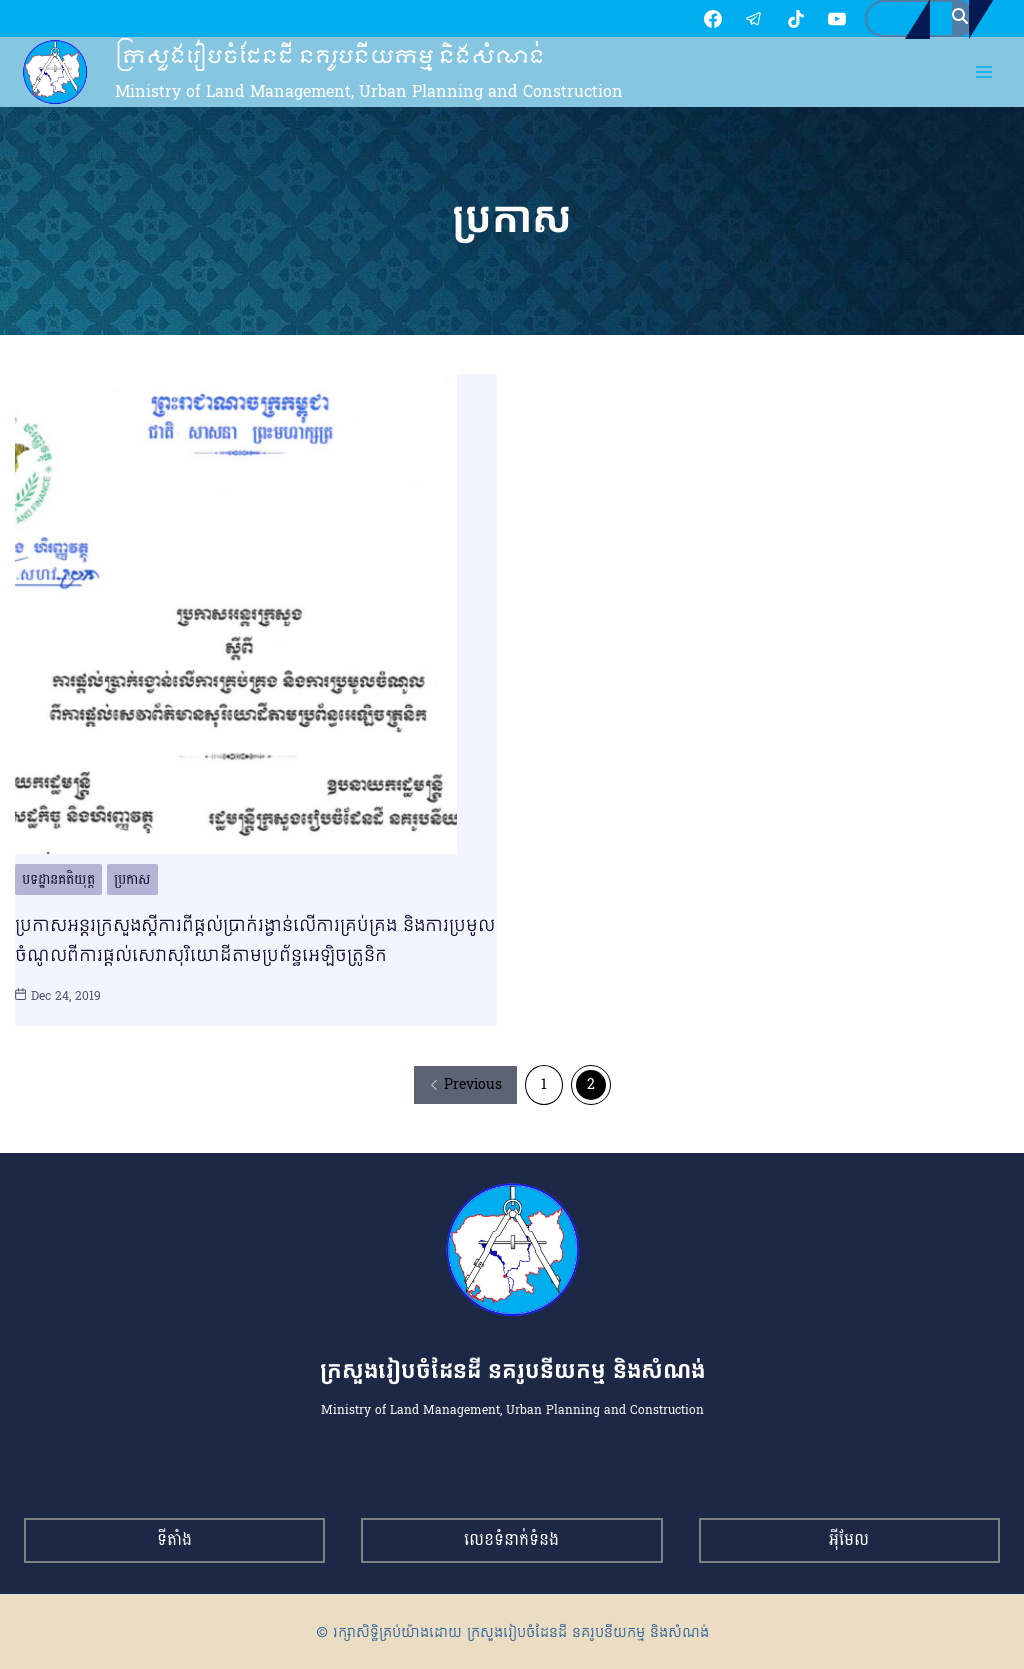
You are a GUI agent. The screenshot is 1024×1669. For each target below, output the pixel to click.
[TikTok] (701, 20)
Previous (465, 1087)
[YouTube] (742, 20)
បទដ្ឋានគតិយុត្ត (58, 882)
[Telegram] (659, 20)
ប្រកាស (132, 882)
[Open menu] (984, 75)
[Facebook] (618, 20)
